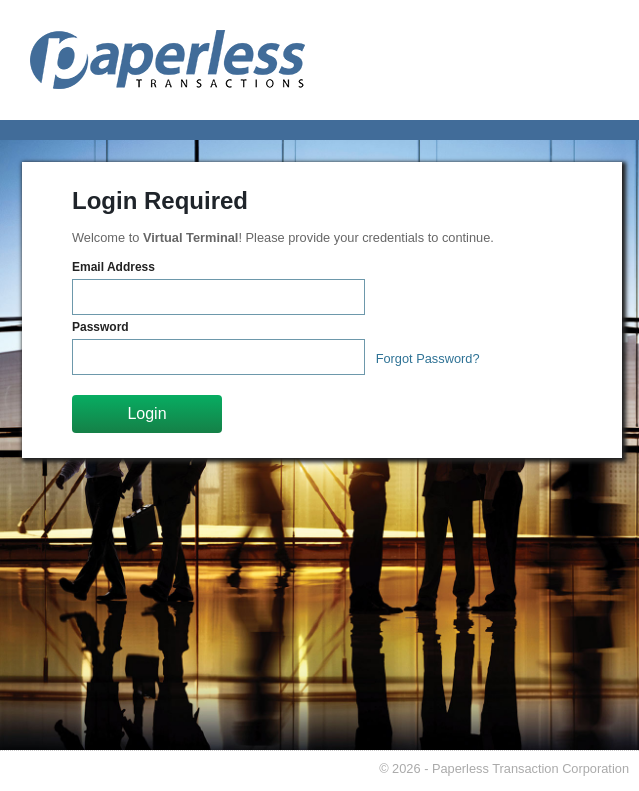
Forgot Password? (428, 358)
